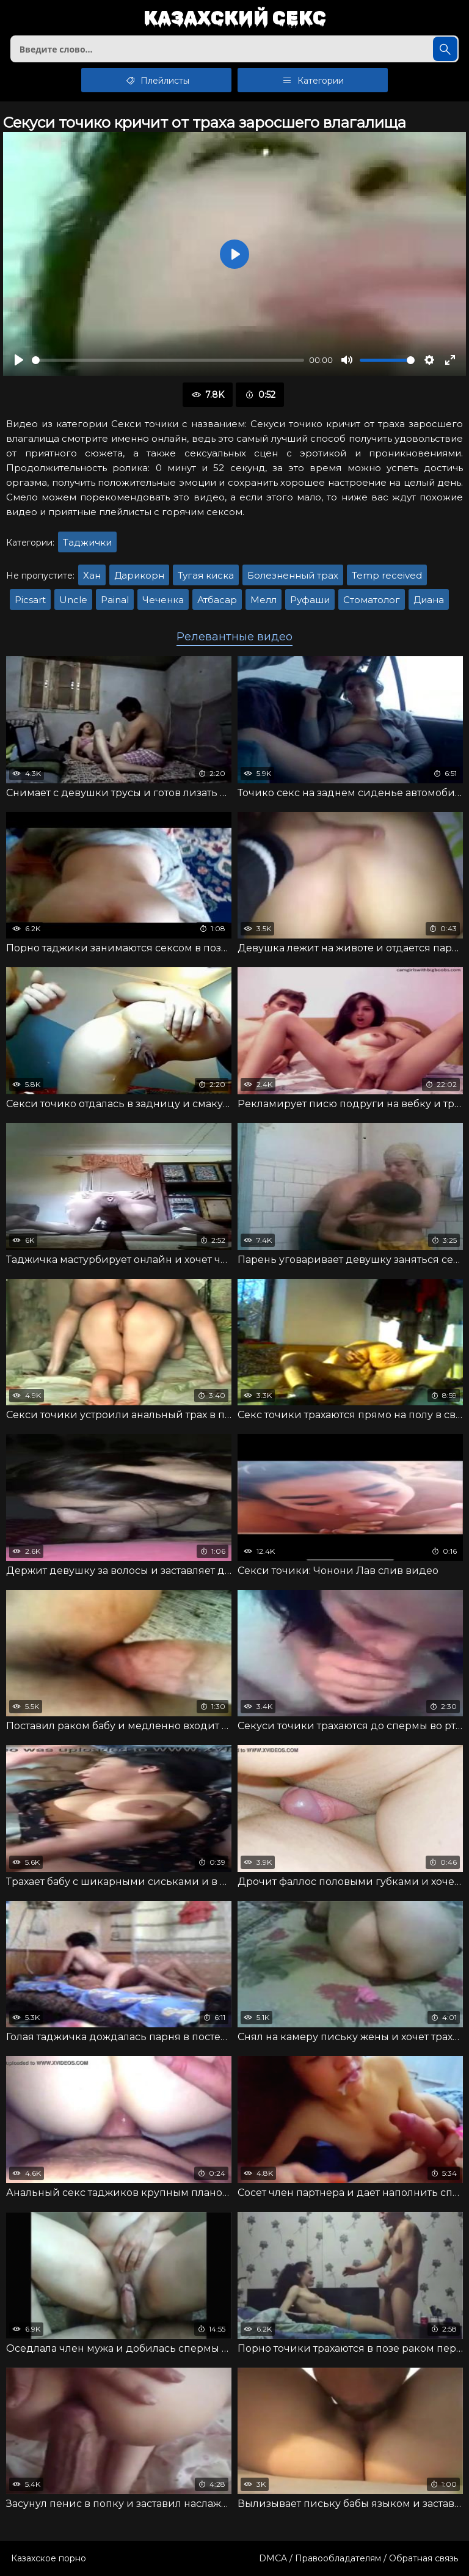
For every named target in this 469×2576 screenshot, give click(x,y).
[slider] (168, 360)
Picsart (30, 600)
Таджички (87, 542)
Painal (115, 600)
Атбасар (217, 600)
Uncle (73, 600)
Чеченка (163, 600)
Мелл (263, 600)
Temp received (387, 575)
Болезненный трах (292, 575)
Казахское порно (48, 2558)
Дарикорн (139, 575)
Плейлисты (156, 80)
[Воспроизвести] (19, 360)
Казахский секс (235, 19)
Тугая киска (206, 575)
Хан (92, 575)
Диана (428, 600)
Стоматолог (371, 600)
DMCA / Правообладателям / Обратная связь (358, 2558)
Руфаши (310, 600)
